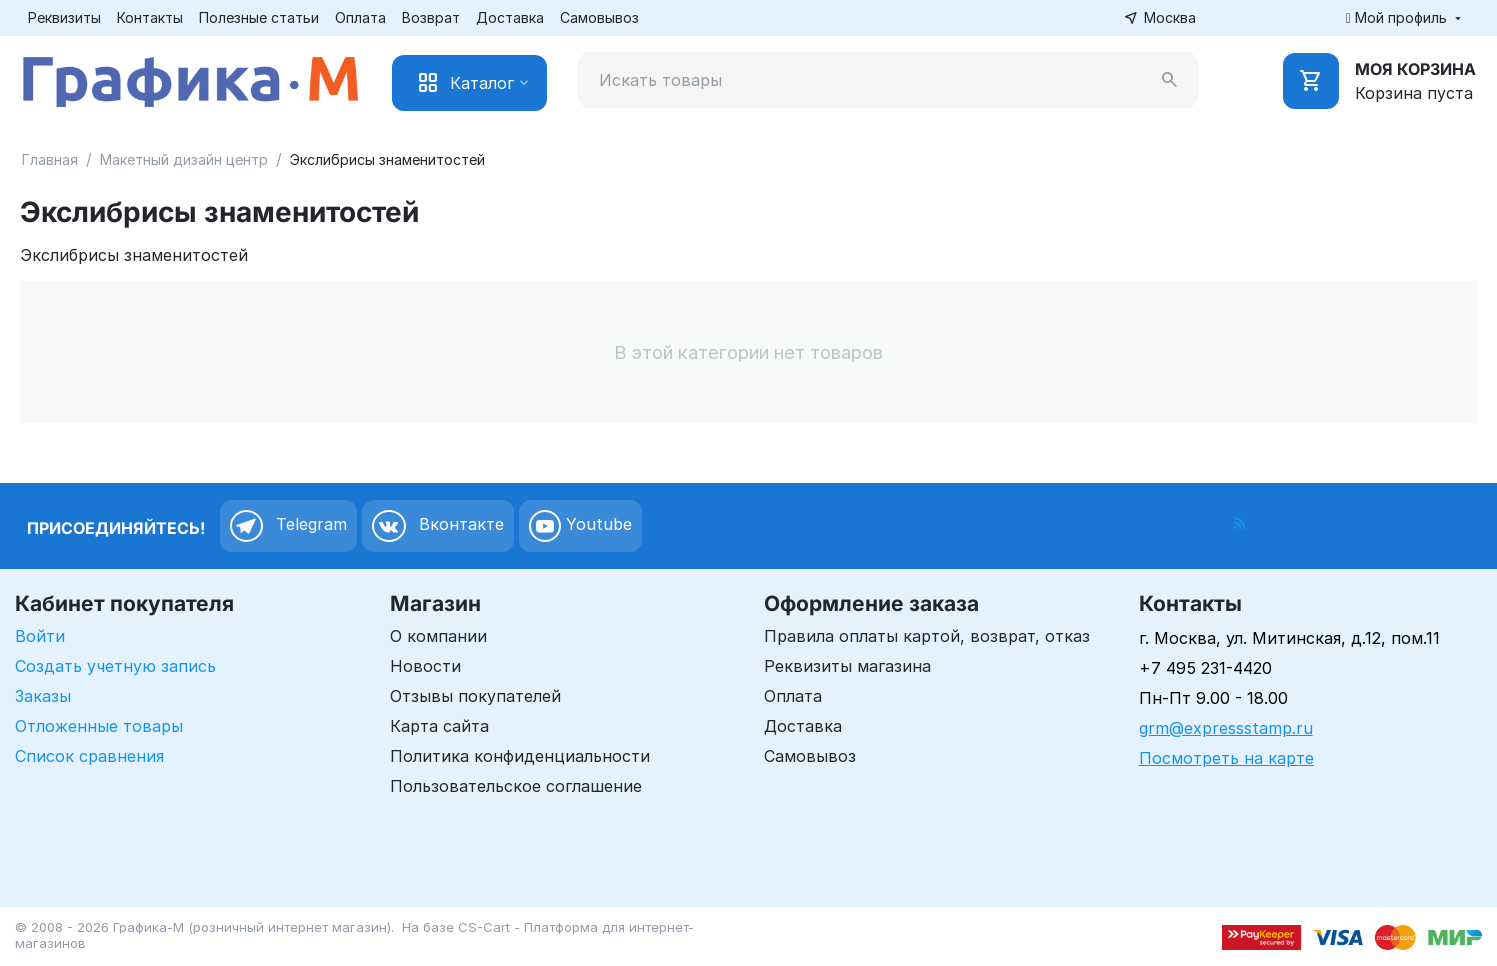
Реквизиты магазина (847, 666)
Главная (50, 159)
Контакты (150, 17)
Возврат (431, 17)
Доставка (510, 17)
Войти (40, 636)
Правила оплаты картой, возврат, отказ (927, 636)
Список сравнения (89, 756)
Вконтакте (438, 526)
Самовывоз (599, 17)
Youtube (580, 526)
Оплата (360, 17)
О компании (438, 636)
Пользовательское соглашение (516, 786)
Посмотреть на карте (1226, 758)
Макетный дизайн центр (184, 159)
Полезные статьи (259, 17)
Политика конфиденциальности (520, 756)
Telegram (288, 526)
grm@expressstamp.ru (1226, 728)
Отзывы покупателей (475, 696)
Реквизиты (64, 17)
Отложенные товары (99, 726)
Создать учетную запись (115, 666)
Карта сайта (439, 726)
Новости (425, 666)
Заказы (43, 696)
